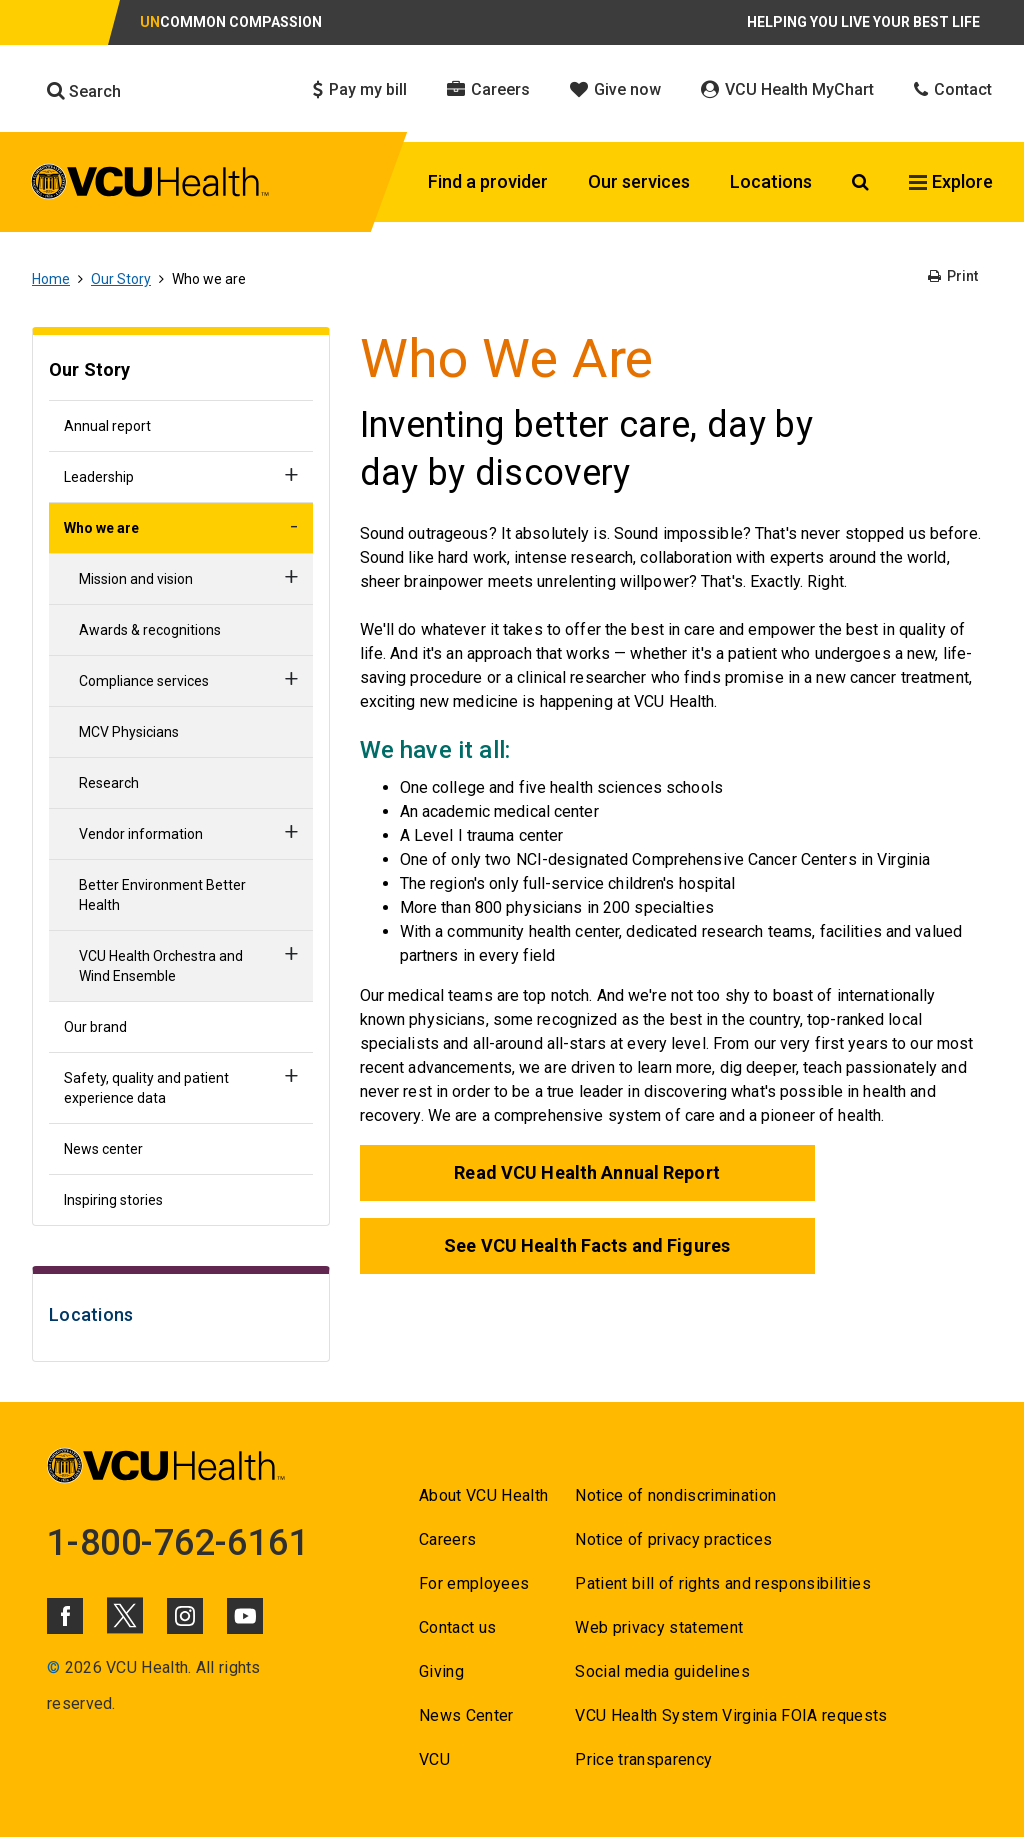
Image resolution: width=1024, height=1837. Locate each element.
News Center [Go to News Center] (466, 1715)
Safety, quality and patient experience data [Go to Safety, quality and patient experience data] (146, 1088)
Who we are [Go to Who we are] (101, 528)
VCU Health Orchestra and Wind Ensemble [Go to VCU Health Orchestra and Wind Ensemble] (161, 966)
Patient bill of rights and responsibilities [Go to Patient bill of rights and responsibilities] (723, 1583)
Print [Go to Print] (953, 276)
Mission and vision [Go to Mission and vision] (136, 579)
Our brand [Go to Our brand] (95, 1027)
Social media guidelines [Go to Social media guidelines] (662, 1671)
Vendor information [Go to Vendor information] (141, 834)
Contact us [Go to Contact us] (457, 1627)
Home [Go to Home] (51, 279)
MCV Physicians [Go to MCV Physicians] (129, 732)
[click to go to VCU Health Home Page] (150, 185)
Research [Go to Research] (109, 783)
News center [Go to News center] (103, 1149)
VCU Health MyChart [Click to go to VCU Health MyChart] (787, 89)
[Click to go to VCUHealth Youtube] (245, 1616)
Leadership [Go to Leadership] (99, 477)
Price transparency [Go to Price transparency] (643, 1759)
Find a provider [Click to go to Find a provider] (488, 181)
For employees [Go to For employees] (474, 1583)
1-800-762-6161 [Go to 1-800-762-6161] (178, 1543)
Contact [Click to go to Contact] (953, 89)
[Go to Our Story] (181, 372)
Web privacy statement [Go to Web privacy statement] (659, 1627)
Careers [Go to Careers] (447, 1539)
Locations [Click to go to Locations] (771, 181)
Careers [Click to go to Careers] (488, 89)
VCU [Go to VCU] (434, 1759)
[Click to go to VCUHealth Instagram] (185, 1616)
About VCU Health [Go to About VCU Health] (483, 1495)
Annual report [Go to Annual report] (107, 426)
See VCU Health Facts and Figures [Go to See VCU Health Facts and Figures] (587, 1245)
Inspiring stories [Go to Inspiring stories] (113, 1200)
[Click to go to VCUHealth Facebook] (65, 1616)
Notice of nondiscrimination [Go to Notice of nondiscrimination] (675, 1495)
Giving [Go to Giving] (441, 1671)
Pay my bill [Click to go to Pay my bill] (360, 89)
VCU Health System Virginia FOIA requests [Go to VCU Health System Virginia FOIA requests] (731, 1715)
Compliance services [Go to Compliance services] (144, 681)
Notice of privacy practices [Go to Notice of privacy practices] (673, 1539)
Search (84, 91)
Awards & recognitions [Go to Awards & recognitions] (150, 630)
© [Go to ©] (53, 1667)
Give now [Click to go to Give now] (615, 89)
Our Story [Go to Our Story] (121, 279)
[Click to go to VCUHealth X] (125, 1615)
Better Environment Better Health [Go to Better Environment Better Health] (162, 895)
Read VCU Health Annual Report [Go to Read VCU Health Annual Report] (586, 1172)
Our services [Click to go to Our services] (639, 181)
